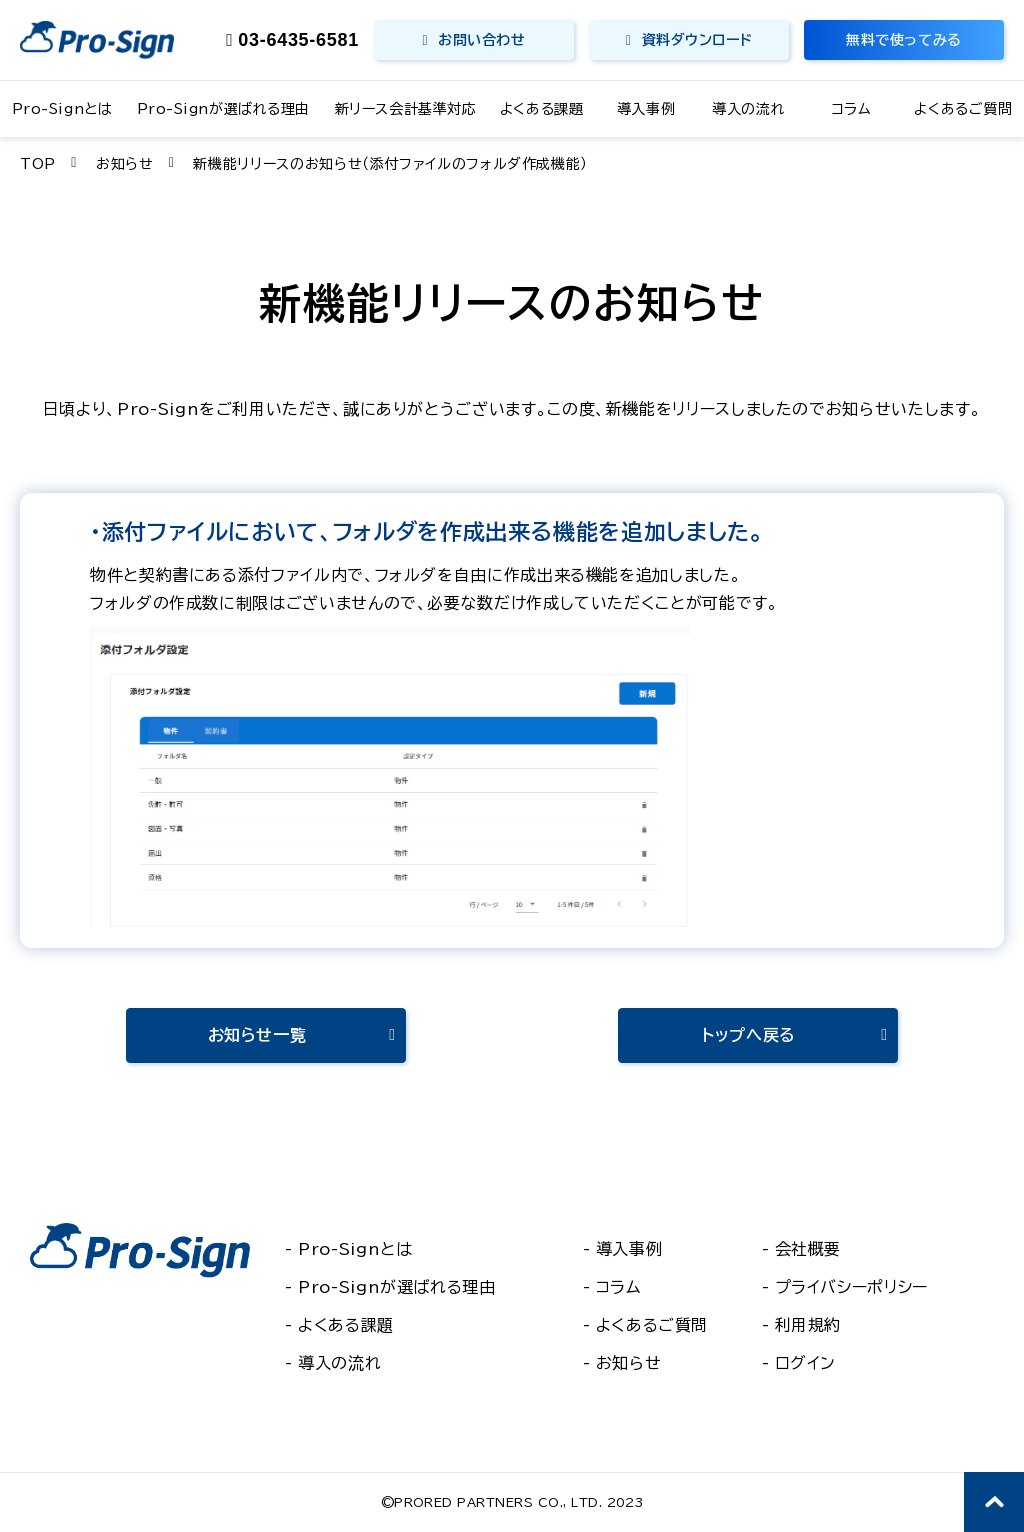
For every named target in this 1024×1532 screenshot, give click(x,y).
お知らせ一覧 (257, 1035)
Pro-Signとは (62, 109)
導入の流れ (748, 109)
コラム (852, 109)
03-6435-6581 (298, 40)
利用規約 (808, 1325)
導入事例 (646, 109)
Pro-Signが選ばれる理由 (223, 109)
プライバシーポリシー (851, 1287)
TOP (38, 164)
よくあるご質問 (963, 109)
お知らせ (125, 164)
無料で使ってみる (903, 40)
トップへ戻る (749, 1035)
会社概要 (808, 1249)
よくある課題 (541, 109)
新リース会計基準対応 (406, 109)
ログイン (806, 1363)
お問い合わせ (481, 40)
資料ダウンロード (697, 40)
